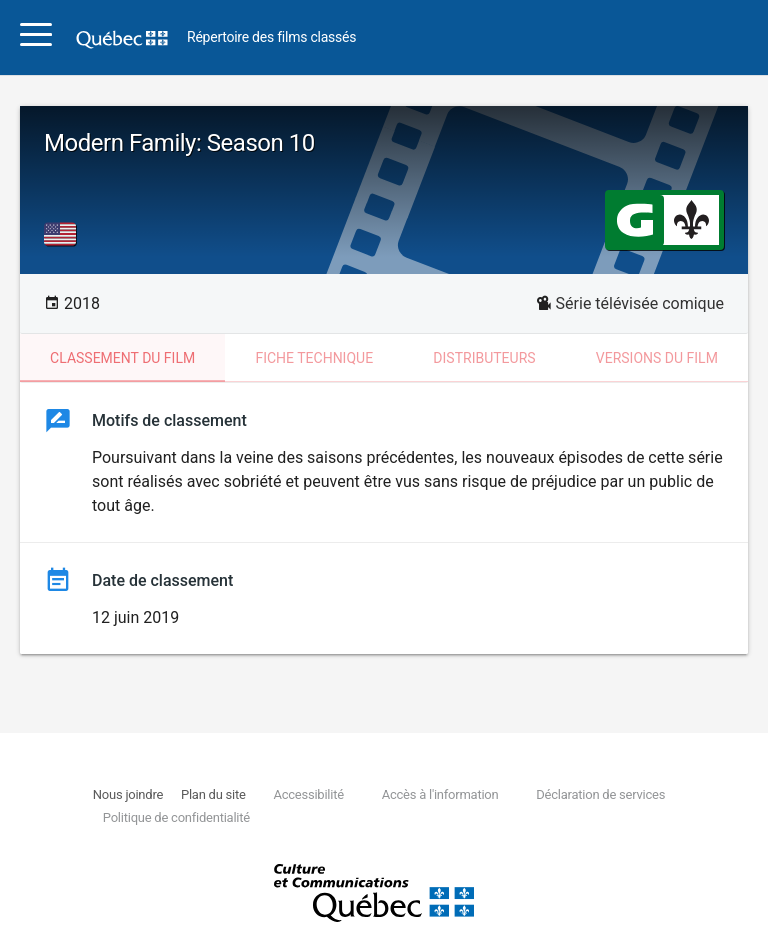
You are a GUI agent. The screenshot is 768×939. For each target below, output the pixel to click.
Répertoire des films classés (271, 37)
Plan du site (213, 794)
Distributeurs (484, 358)
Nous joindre (128, 794)
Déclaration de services (600, 794)
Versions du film (657, 358)
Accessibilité (308, 794)
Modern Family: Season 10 (179, 143)
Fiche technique (314, 358)
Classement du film (122, 358)
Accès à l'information (440, 794)
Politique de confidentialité (176, 817)
